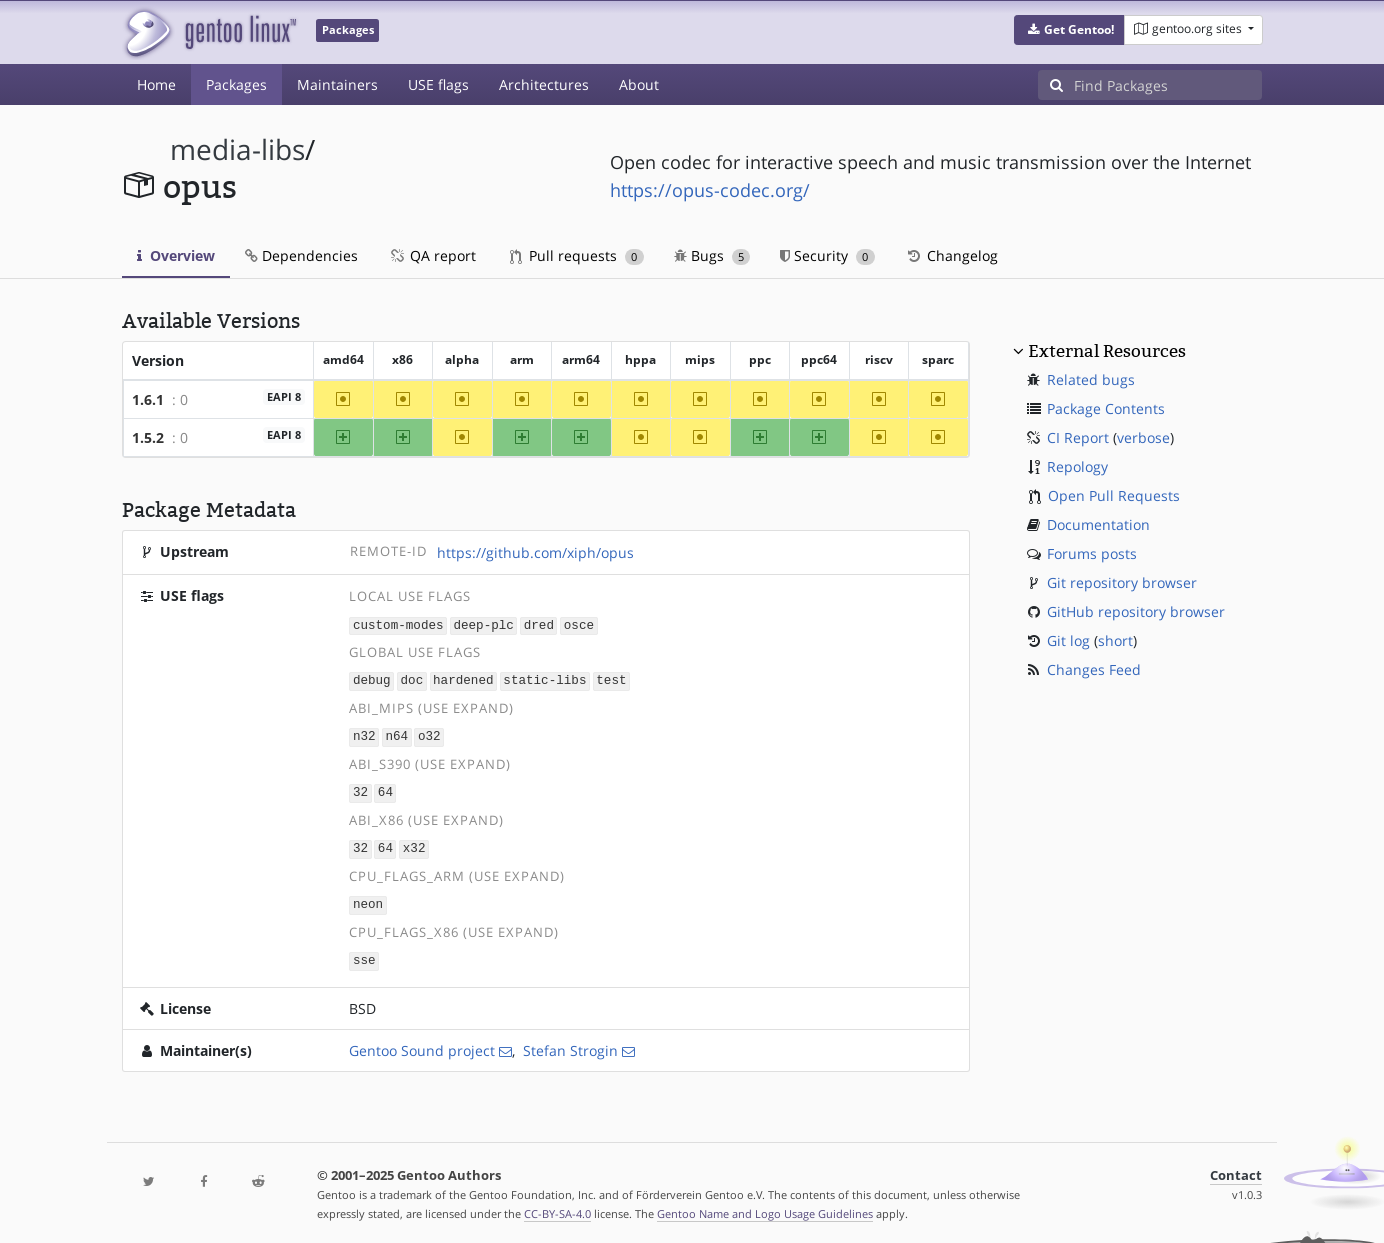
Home (156, 84)
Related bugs (1091, 379)
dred (539, 624)
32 (360, 789)
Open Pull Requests (1114, 495)
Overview (176, 255)
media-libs (237, 149)
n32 (364, 734)
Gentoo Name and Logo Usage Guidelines (765, 1206)
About (639, 84)
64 (385, 789)
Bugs (712, 255)
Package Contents (1106, 408)
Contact (1236, 1168)
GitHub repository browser (1136, 611)
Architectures (544, 84)
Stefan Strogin (570, 1043)
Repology (1077, 466)
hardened (463, 679)
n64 (396, 734)
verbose (1143, 437)
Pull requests (577, 255)
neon (368, 899)
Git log (1068, 640)
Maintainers (337, 84)
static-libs (544, 679)
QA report (432, 255)
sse (364, 954)
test (611, 679)
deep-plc (483, 624)
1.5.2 (148, 437)
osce (579, 624)
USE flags (438, 84)
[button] (1069, 30)
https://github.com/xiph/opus (535, 552)
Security (827, 255)
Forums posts (1092, 553)
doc (412, 679)
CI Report (1078, 437)
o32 (429, 734)
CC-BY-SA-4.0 (557, 1206)
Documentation (1098, 524)
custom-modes (398, 624)
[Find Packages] (1168, 85)
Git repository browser (1122, 582)
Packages (236, 84)
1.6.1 (148, 399)
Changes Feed (1094, 669)
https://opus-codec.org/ (710, 190)
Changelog (951, 255)
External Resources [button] (1107, 351)
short (1115, 640)
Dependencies (301, 255)
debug (372, 679)
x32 (414, 844)
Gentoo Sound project (422, 1043)
